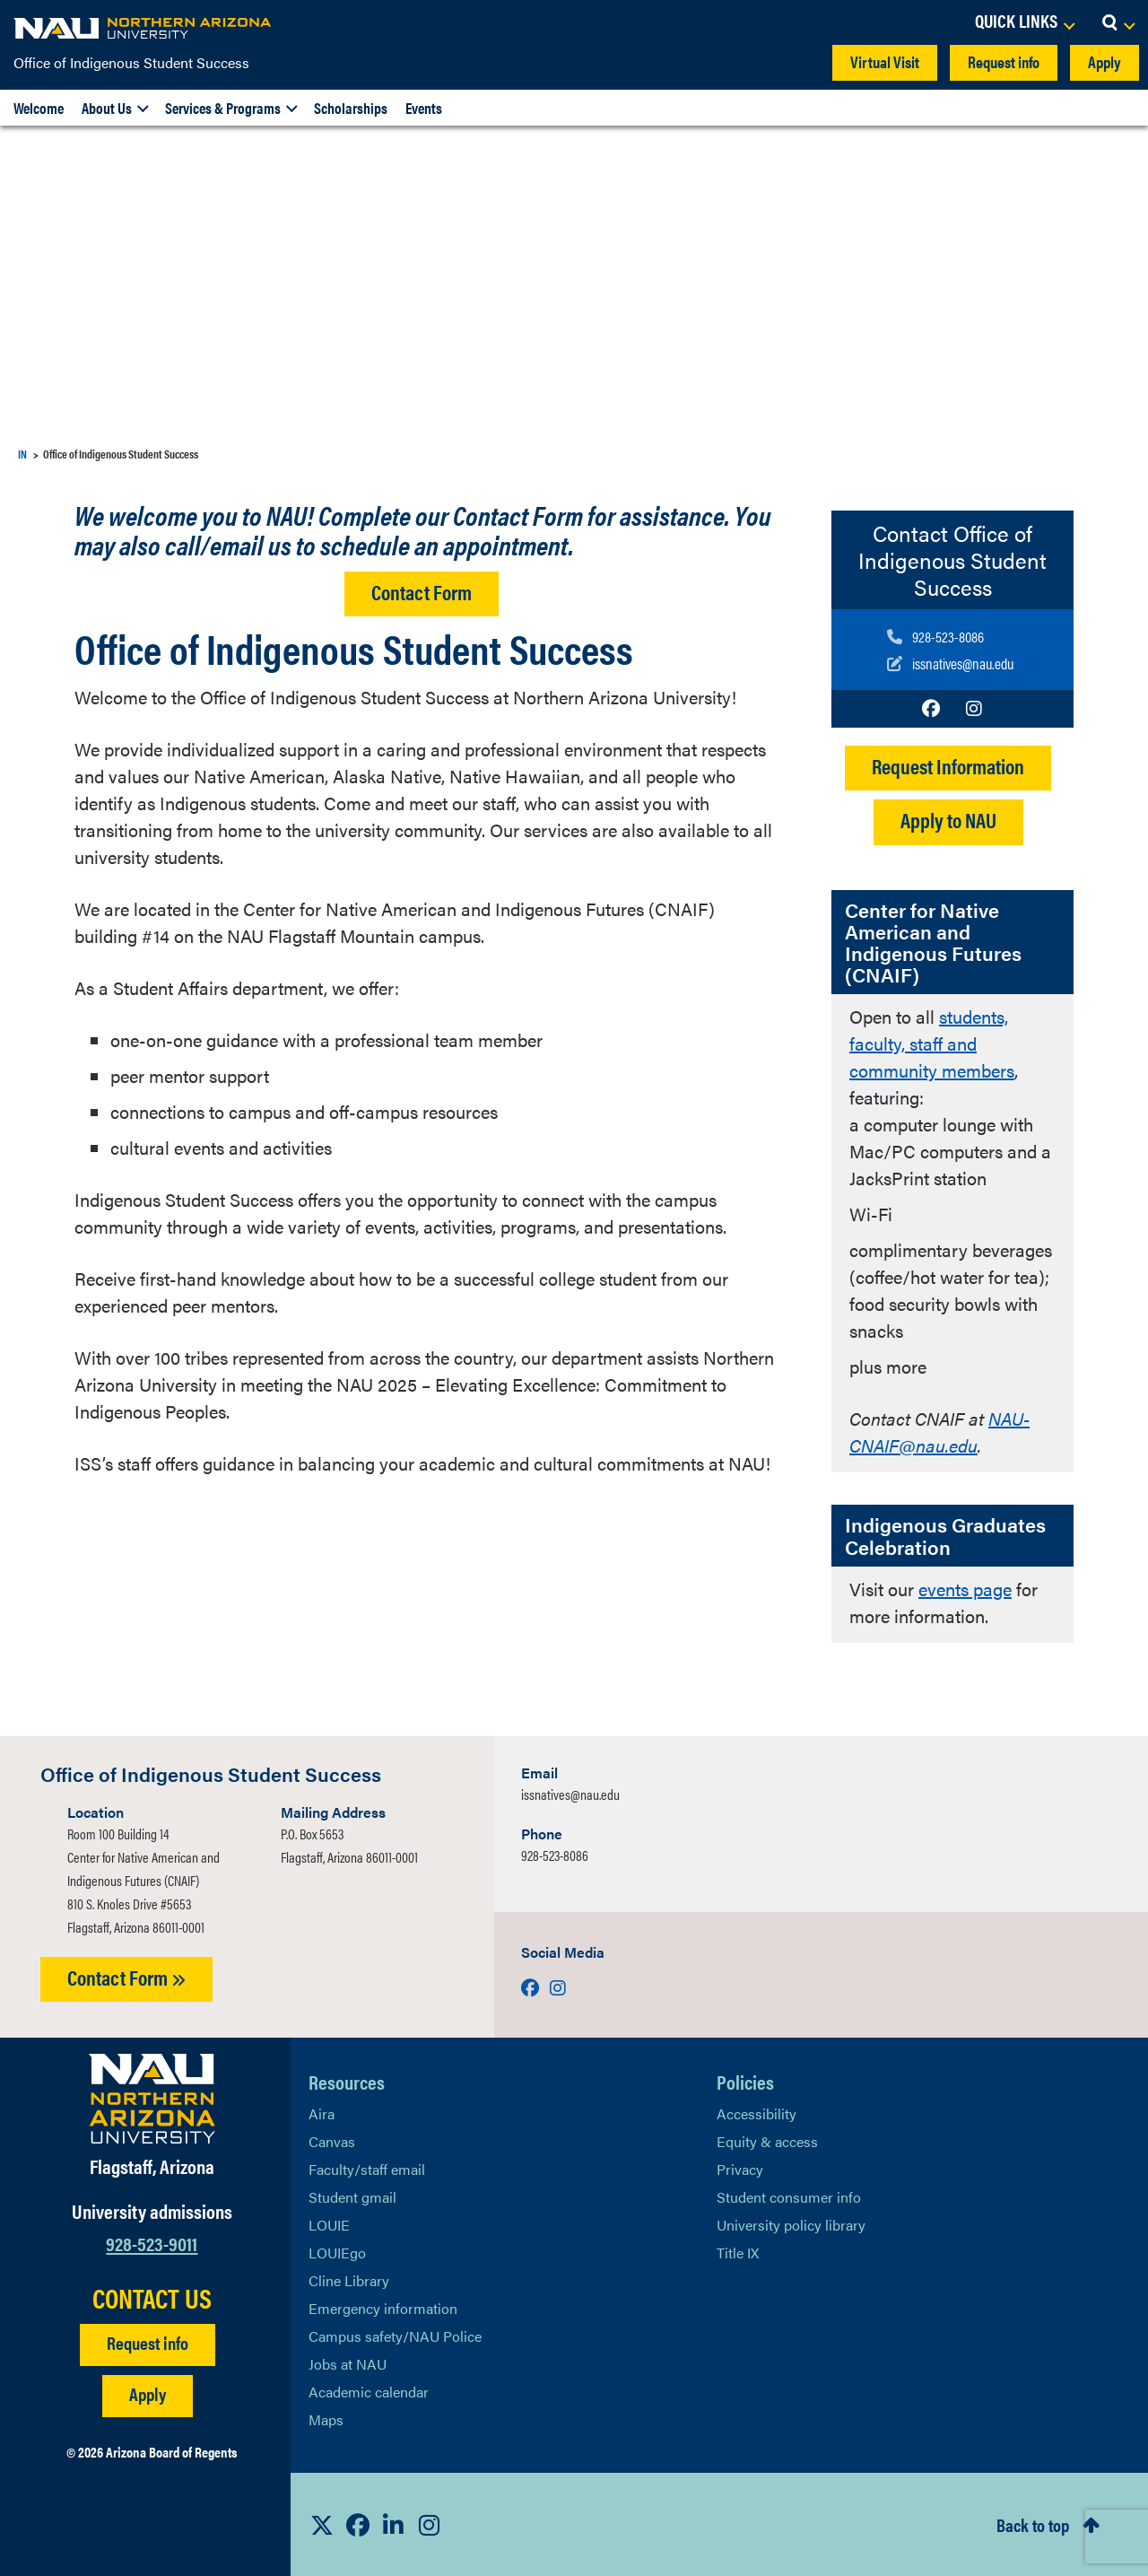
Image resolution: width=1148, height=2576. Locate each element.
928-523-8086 (554, 1855)
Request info (1003, 61)
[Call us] (950, 636)
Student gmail (352, 2196)
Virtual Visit (884, 61)
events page (965, 1589)
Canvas (332, 2141)
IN (22, 453)
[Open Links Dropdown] (1024, 22)
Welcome (38, 107)
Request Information (948, 766)
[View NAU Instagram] (430, 2525)
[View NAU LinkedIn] (394, 2525)
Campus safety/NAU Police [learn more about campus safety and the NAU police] (395, 2336)
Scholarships (350, 107)
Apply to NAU (948, 819)
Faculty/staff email (367, 2169)
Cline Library (349, 2280)
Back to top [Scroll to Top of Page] (1032, 2524)
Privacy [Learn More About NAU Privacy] (740, 2169)
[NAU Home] (143, 27)
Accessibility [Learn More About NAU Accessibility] (756, 2113)
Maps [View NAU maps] (326, 2419)
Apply (1104, 61)
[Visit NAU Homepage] (152, 2099)
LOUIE (329, 2224)
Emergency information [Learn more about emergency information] (383, 2308)
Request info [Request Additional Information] (147, 2342)
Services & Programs (223, 107)
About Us (107, 107)
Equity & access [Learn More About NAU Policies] (767, 2141)
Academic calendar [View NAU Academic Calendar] (369, 2391)
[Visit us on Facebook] (930, 707)
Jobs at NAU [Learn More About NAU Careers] (348, 2363)
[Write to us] (950, 663)
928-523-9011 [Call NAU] (151, 2243)
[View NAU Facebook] (358, 2525)
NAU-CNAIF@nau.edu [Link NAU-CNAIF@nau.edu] (939, 1431)
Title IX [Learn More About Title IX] (738, 2252)
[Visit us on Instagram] (974, 707)
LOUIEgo (337, 2252)
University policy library (791, 2224)
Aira (322, 2113)
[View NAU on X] (322, 2525)
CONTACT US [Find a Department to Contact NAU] (152, 2298)
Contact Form (421, 592)
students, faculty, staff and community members (931, 1043)
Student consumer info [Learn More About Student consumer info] (789, 2196)
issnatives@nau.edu (570, 1794)
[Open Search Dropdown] (1118, 22)
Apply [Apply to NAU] (147, 2393)
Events (423, 107)
